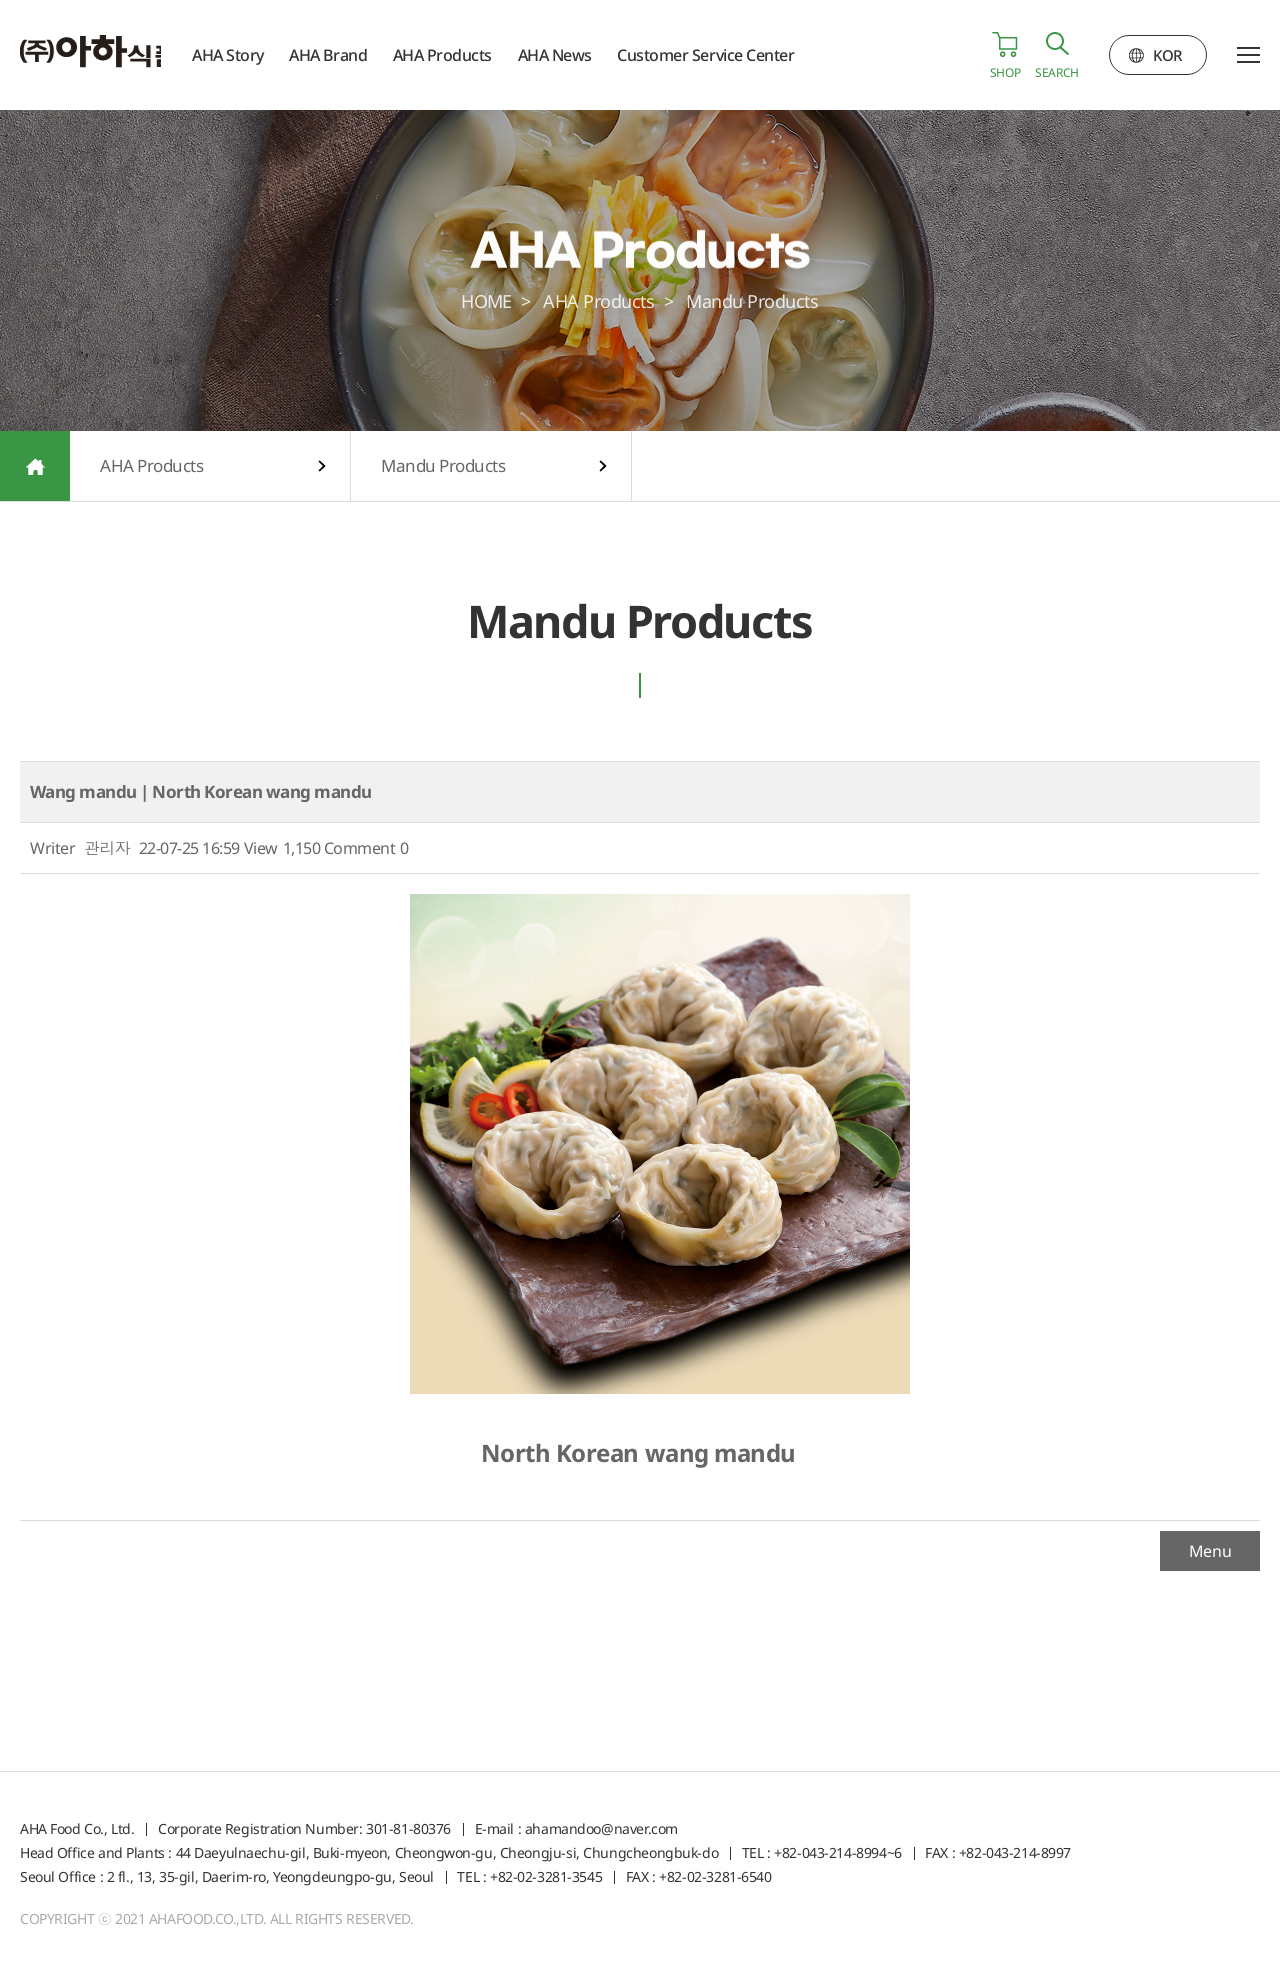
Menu (1210, 1551)
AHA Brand (354, 55)
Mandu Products (443, 465)
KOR (1167, 55)
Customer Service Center (731, 55)
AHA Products (467, 55)
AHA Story (253, 55)
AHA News (580, 55)
